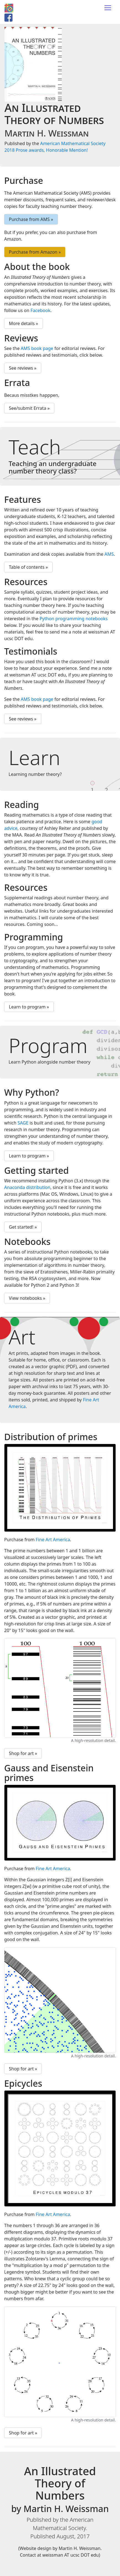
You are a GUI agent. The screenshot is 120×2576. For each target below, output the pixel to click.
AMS (109, 554)
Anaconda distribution (27, 1187)
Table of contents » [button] (28, 567)
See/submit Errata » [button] (29, 408)
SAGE (22, 1123)
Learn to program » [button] (29, 1007)
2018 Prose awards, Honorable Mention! (46, 150)
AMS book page (37, 348)
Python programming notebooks (74, 619)
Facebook (40, 310)
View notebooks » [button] (27, 1298)
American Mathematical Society (73, 143)
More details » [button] (23, 323)
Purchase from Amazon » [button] (35, 252)
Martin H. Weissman (46, 133)
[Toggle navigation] (108, 7)
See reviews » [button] (23, 368)
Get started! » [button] (23, 1227)
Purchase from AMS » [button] (31, 219)
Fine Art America (53, 1540)
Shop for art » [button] (23, 1753)
